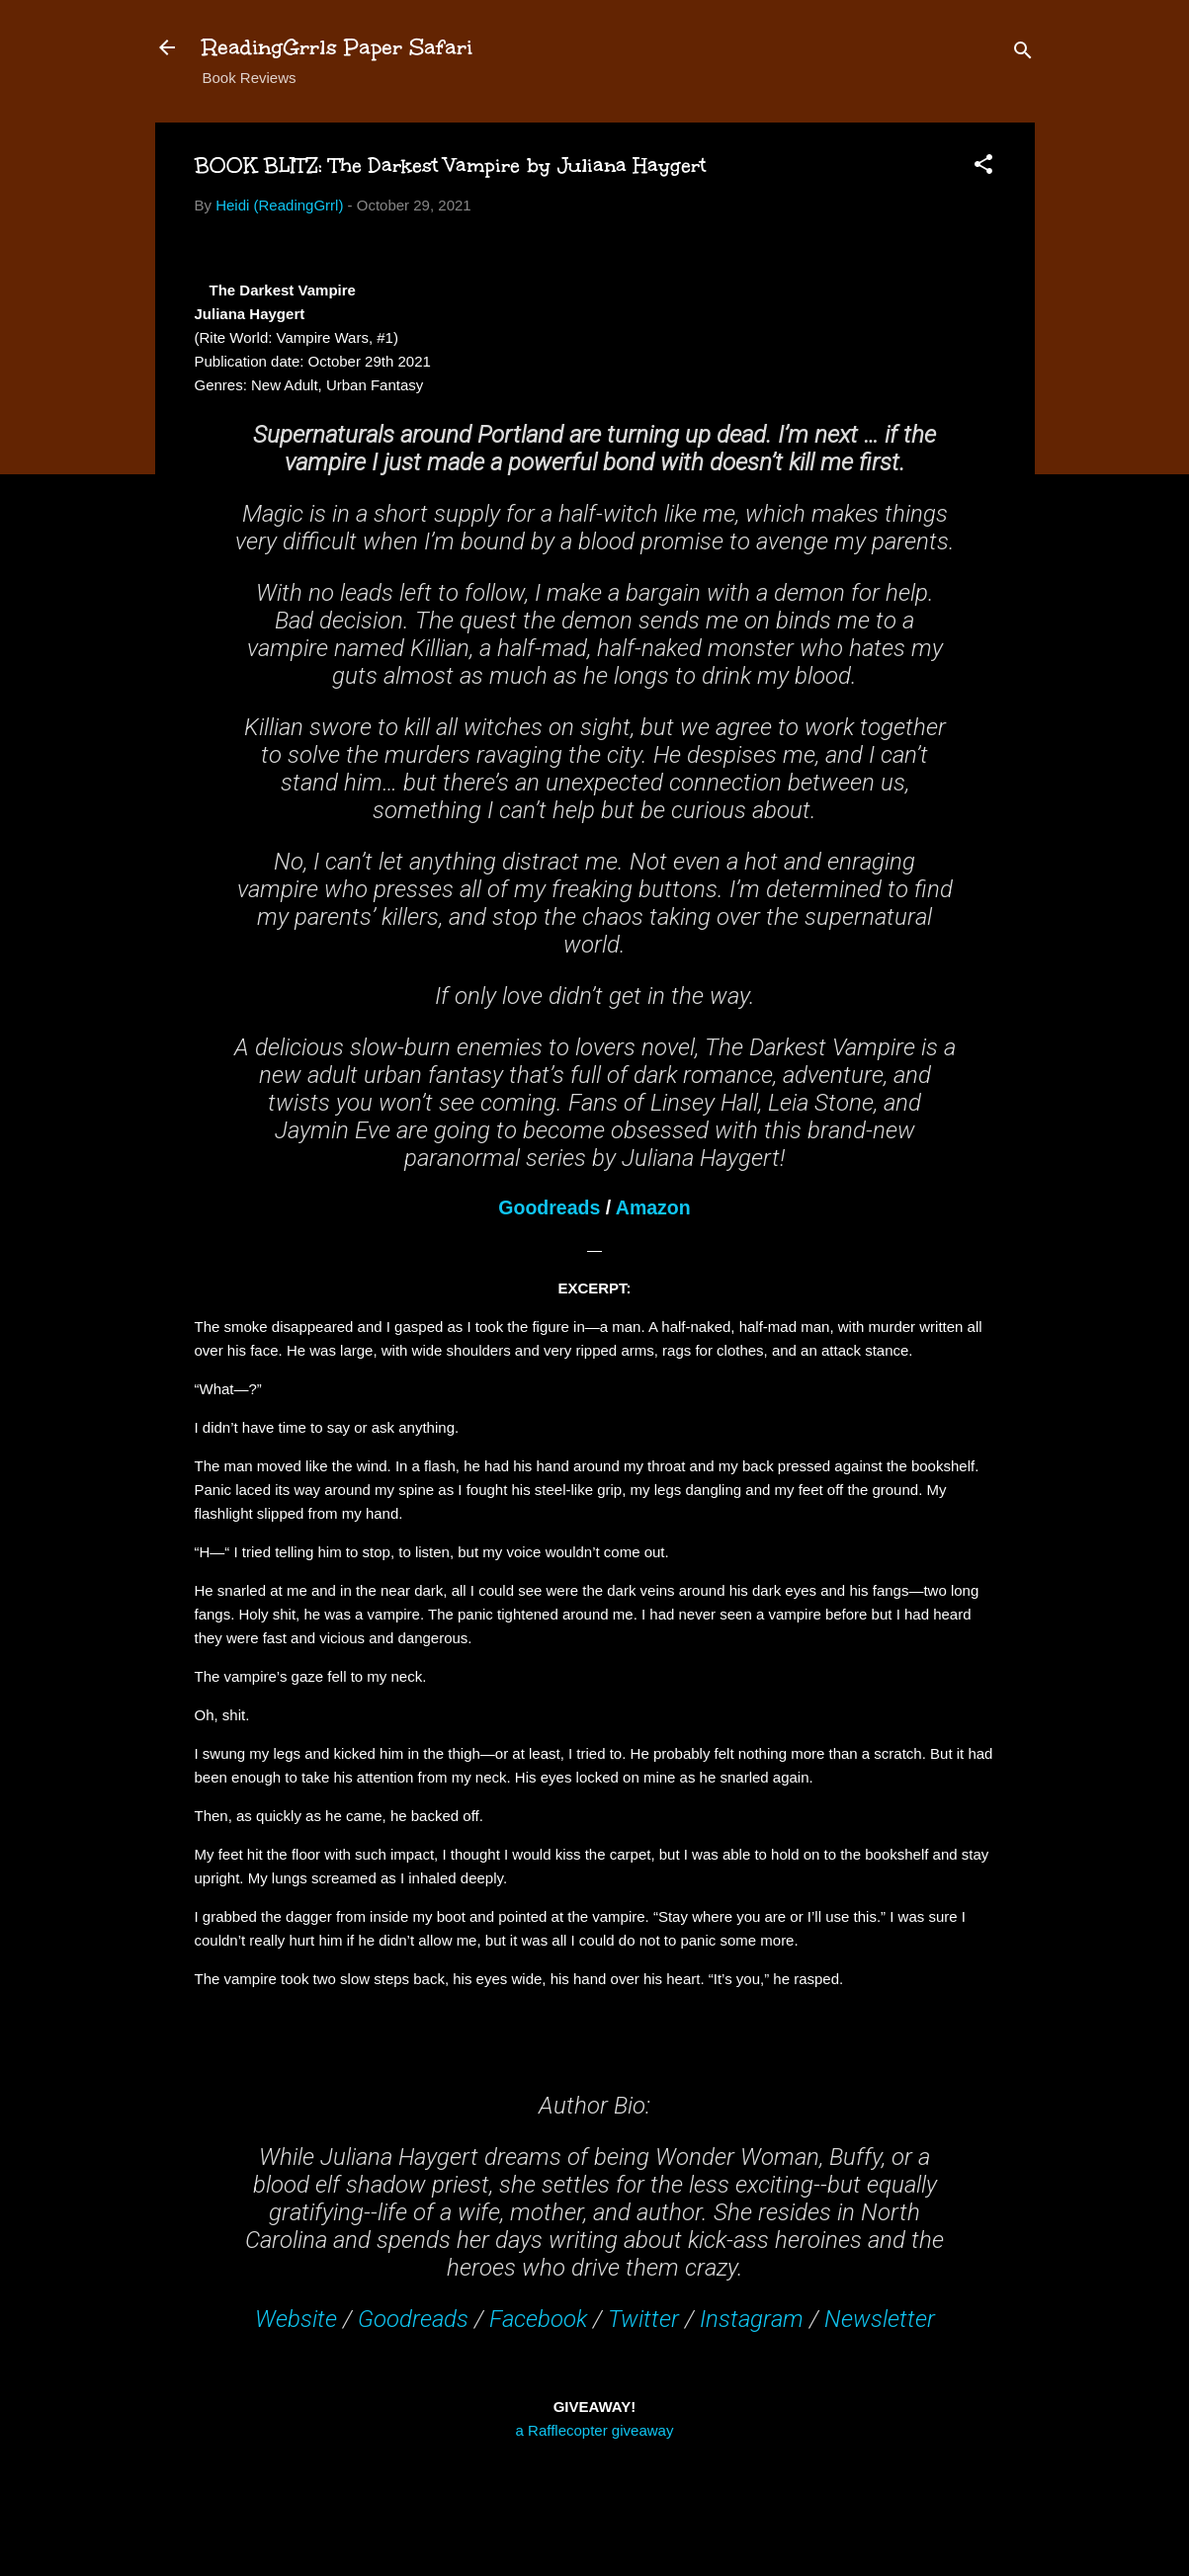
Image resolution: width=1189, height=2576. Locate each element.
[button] (983, 167)
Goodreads (549, 1207)
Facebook (538, 2319)
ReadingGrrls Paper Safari (337, 47)
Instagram (752, 2319)
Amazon (653, 1207)
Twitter (643, 2319)
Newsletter (879, 2319)
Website (296, 2319)
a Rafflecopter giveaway (595, 2430)
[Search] (1023, 54)
